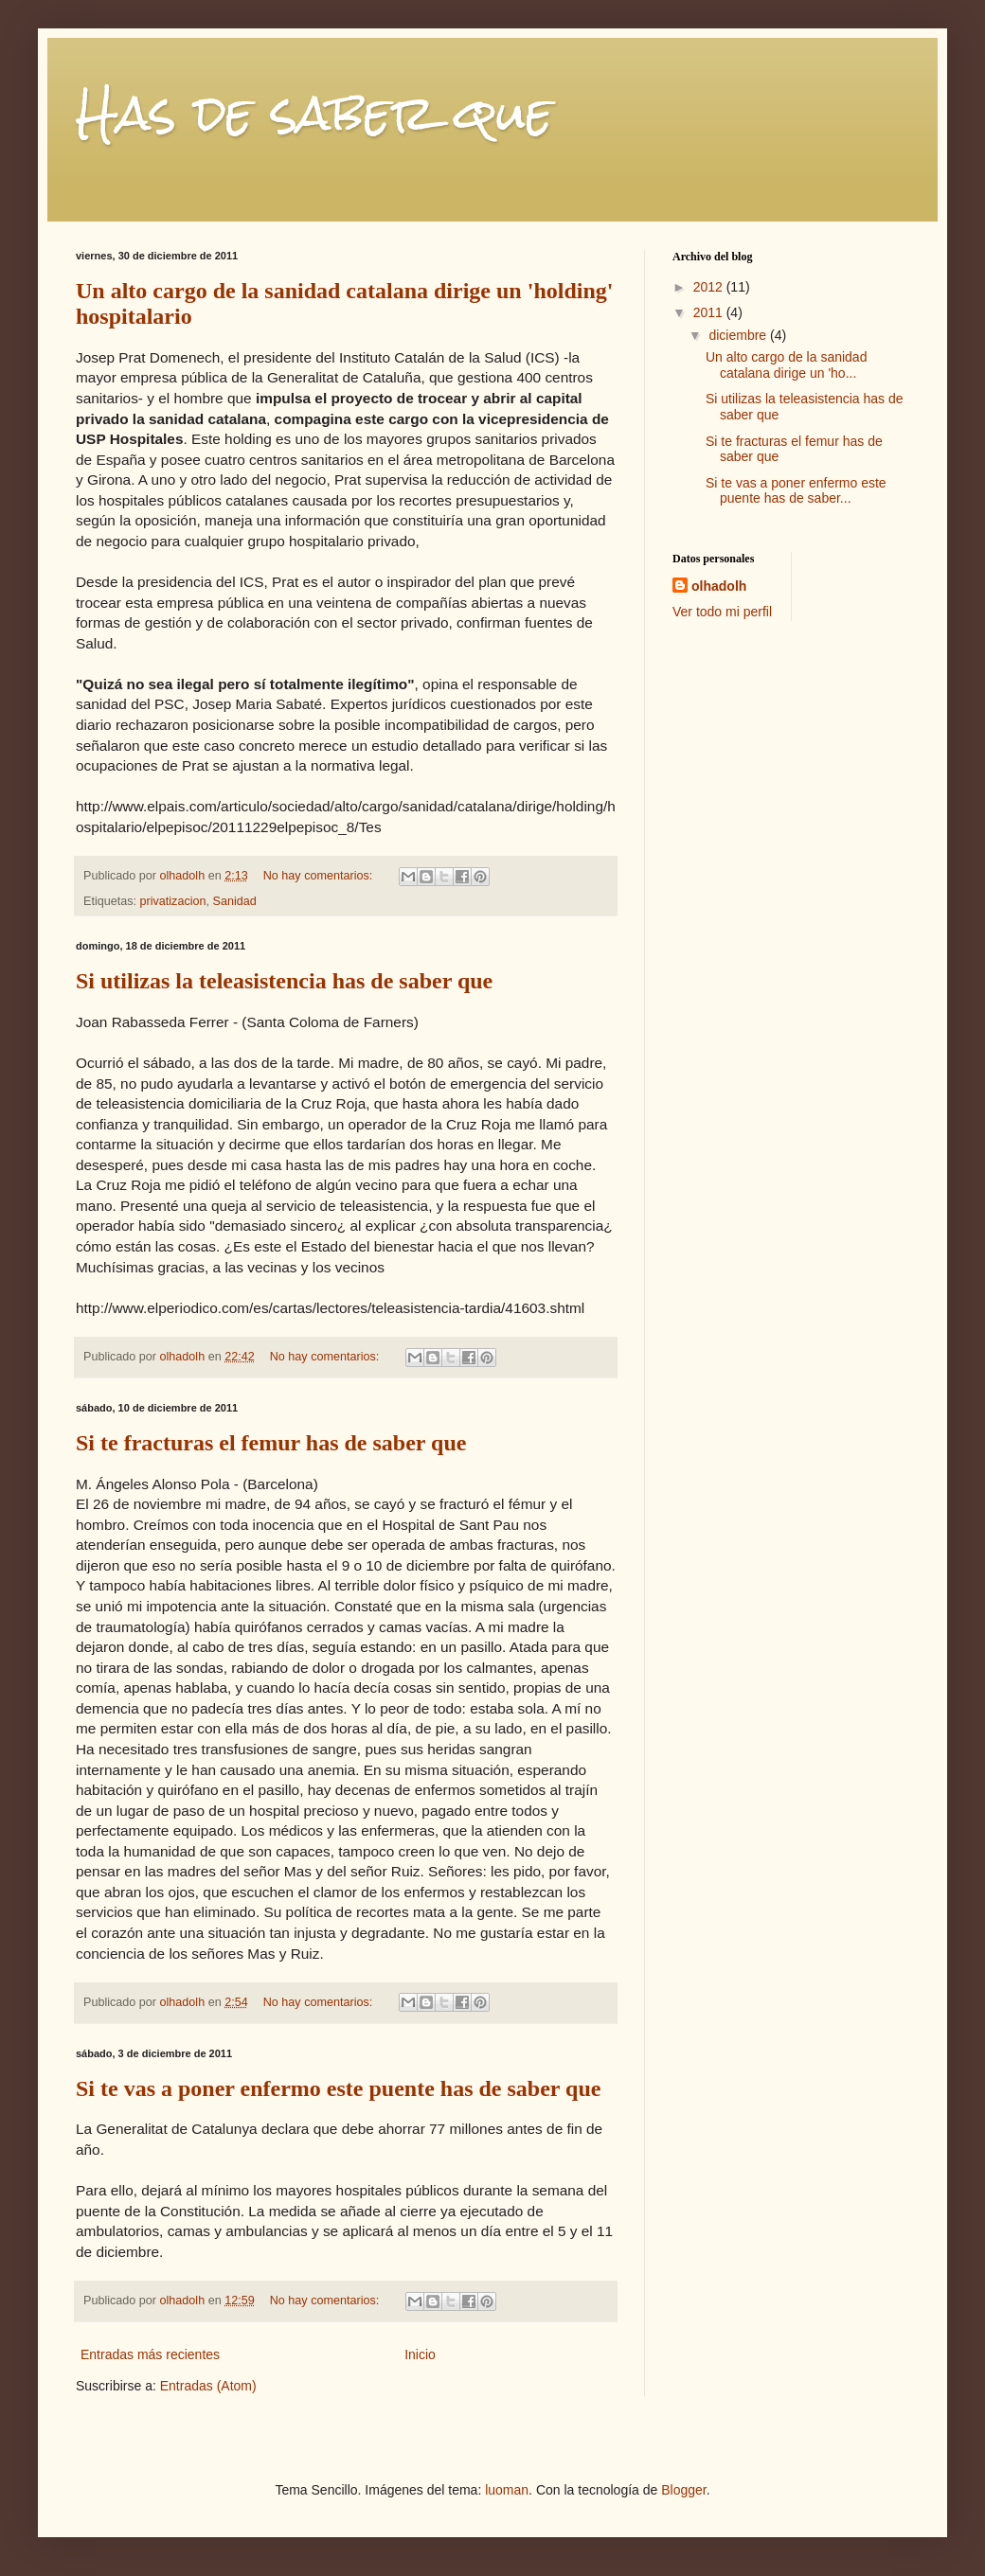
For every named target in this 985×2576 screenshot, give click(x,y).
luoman (506, 2489)
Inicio (420, 2354)
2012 (709, 286)
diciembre (739, 335)
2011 (709, 312)
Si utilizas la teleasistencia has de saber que (284, 980)
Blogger (683, 2489)
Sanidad (235, 901)
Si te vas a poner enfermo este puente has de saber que (338, 2088)
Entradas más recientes (150, 2354)
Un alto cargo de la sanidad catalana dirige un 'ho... (786, 365)
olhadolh (718, 586)
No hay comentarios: (319, 875)
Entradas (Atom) (208, 2385)
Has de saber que (314, 113)
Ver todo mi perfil (722, 611)
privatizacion (173, 901)
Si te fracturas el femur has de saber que (271, 1442)
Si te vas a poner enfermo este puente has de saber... (796, 490)
